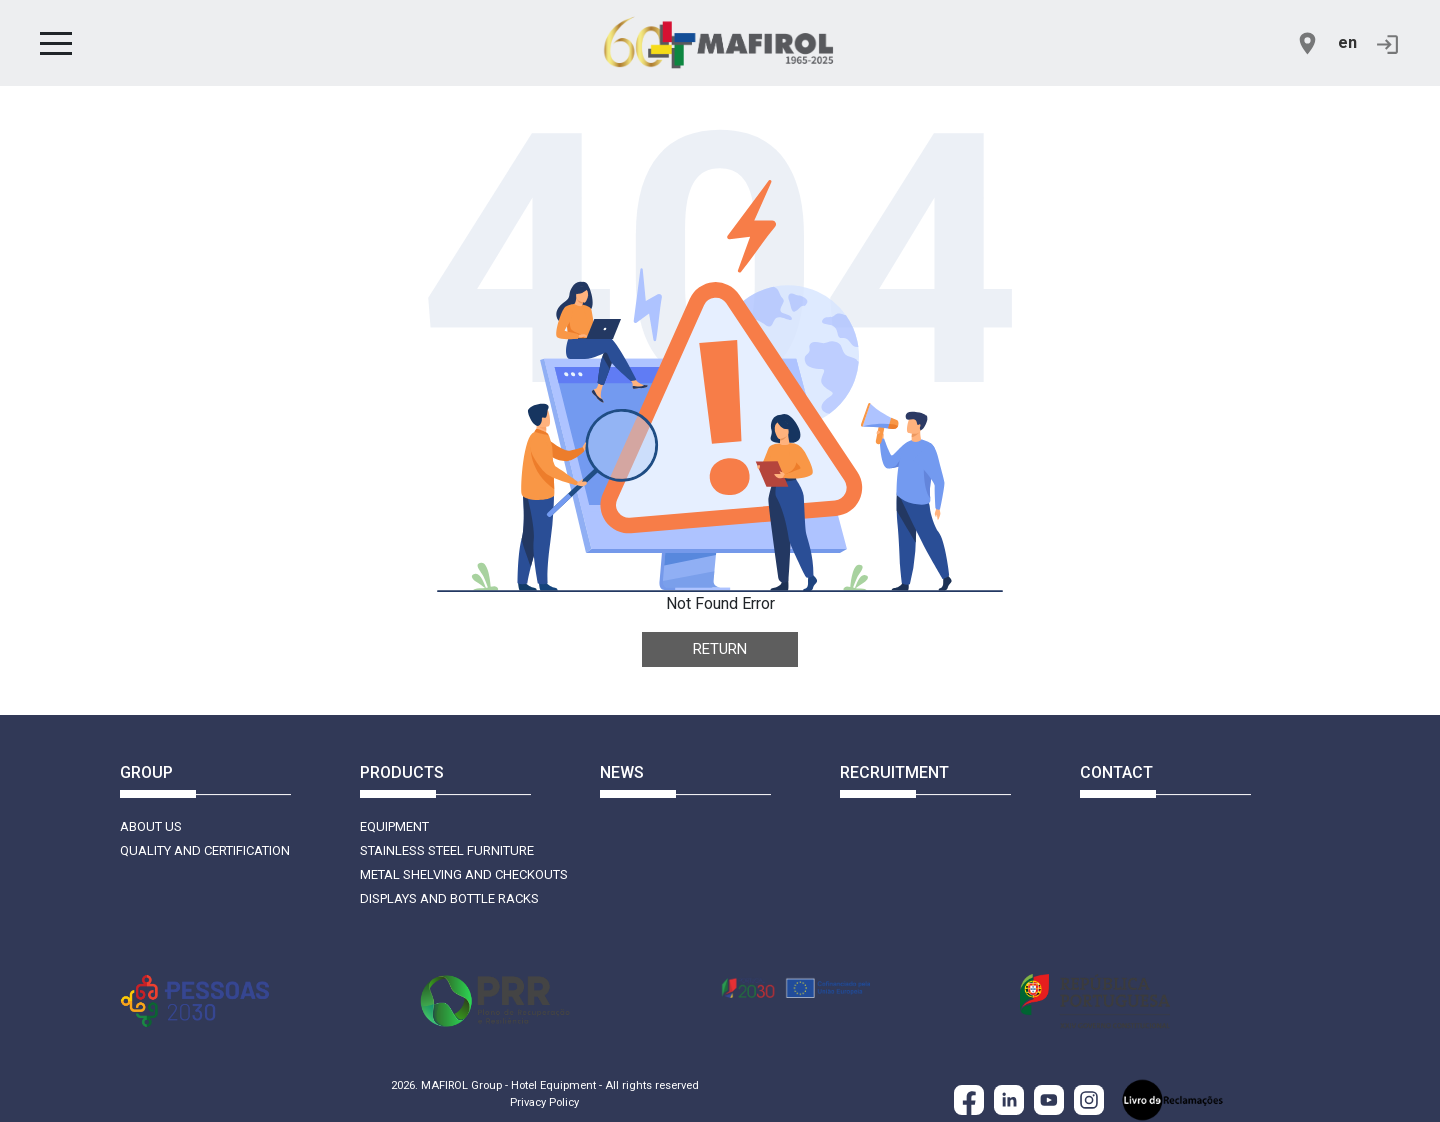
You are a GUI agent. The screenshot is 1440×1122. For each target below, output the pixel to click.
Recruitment (894, 772)
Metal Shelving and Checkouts (464, 874)
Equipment (394, 826)
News (622, 772)
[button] (56, 43)
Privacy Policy (544, 1102)
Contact (1116, 772)
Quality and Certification (205, 850)
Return (720, 649)
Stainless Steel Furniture (447, 850)
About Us (151, 826)
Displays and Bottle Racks (449, 898)
